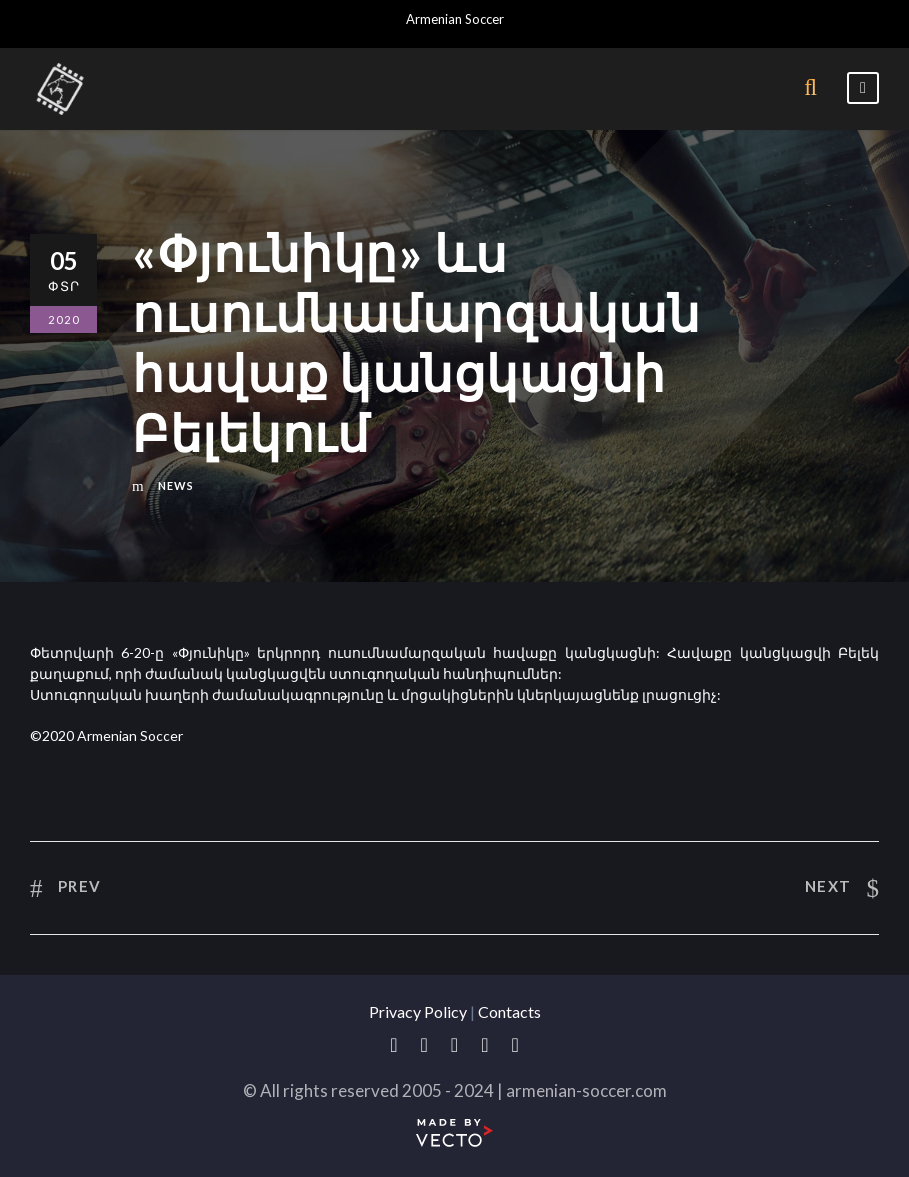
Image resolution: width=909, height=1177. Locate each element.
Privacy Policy (418, 1011)
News (176, 485)
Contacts (509, 1011)
